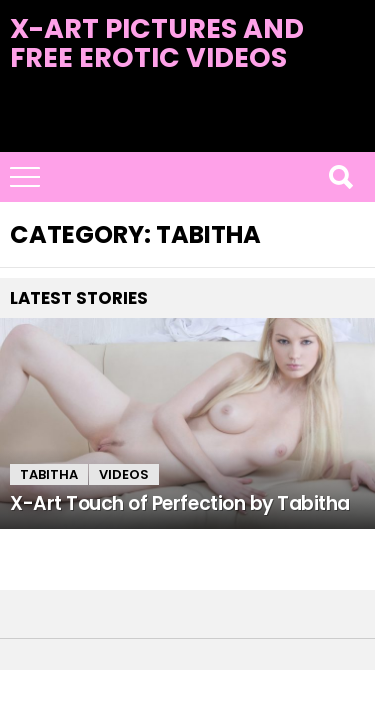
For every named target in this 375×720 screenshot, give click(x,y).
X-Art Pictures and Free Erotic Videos (157, 43)
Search (340, 177)
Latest (187, 140)
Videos (124, 474)
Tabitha (49, 474)
